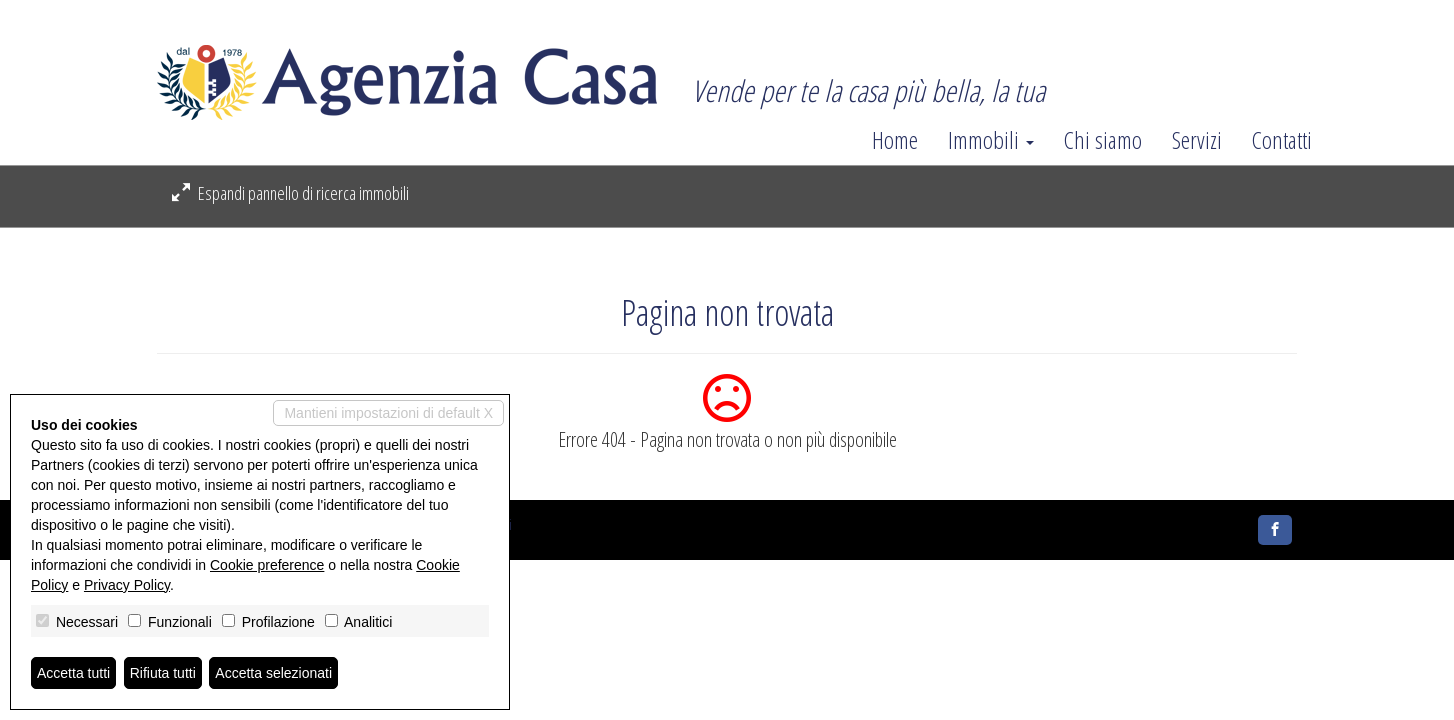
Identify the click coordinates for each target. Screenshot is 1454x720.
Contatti (1282, 140)
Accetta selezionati (273, 673)
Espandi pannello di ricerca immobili (290, 193)
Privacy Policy (127, 585)
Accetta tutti (73, 673)
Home (895, 140)
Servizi (1197, 140)
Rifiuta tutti (163, 673)
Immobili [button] (991, 140)
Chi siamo (1103, 140)
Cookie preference (267, 565)
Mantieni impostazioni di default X (388, 413)
